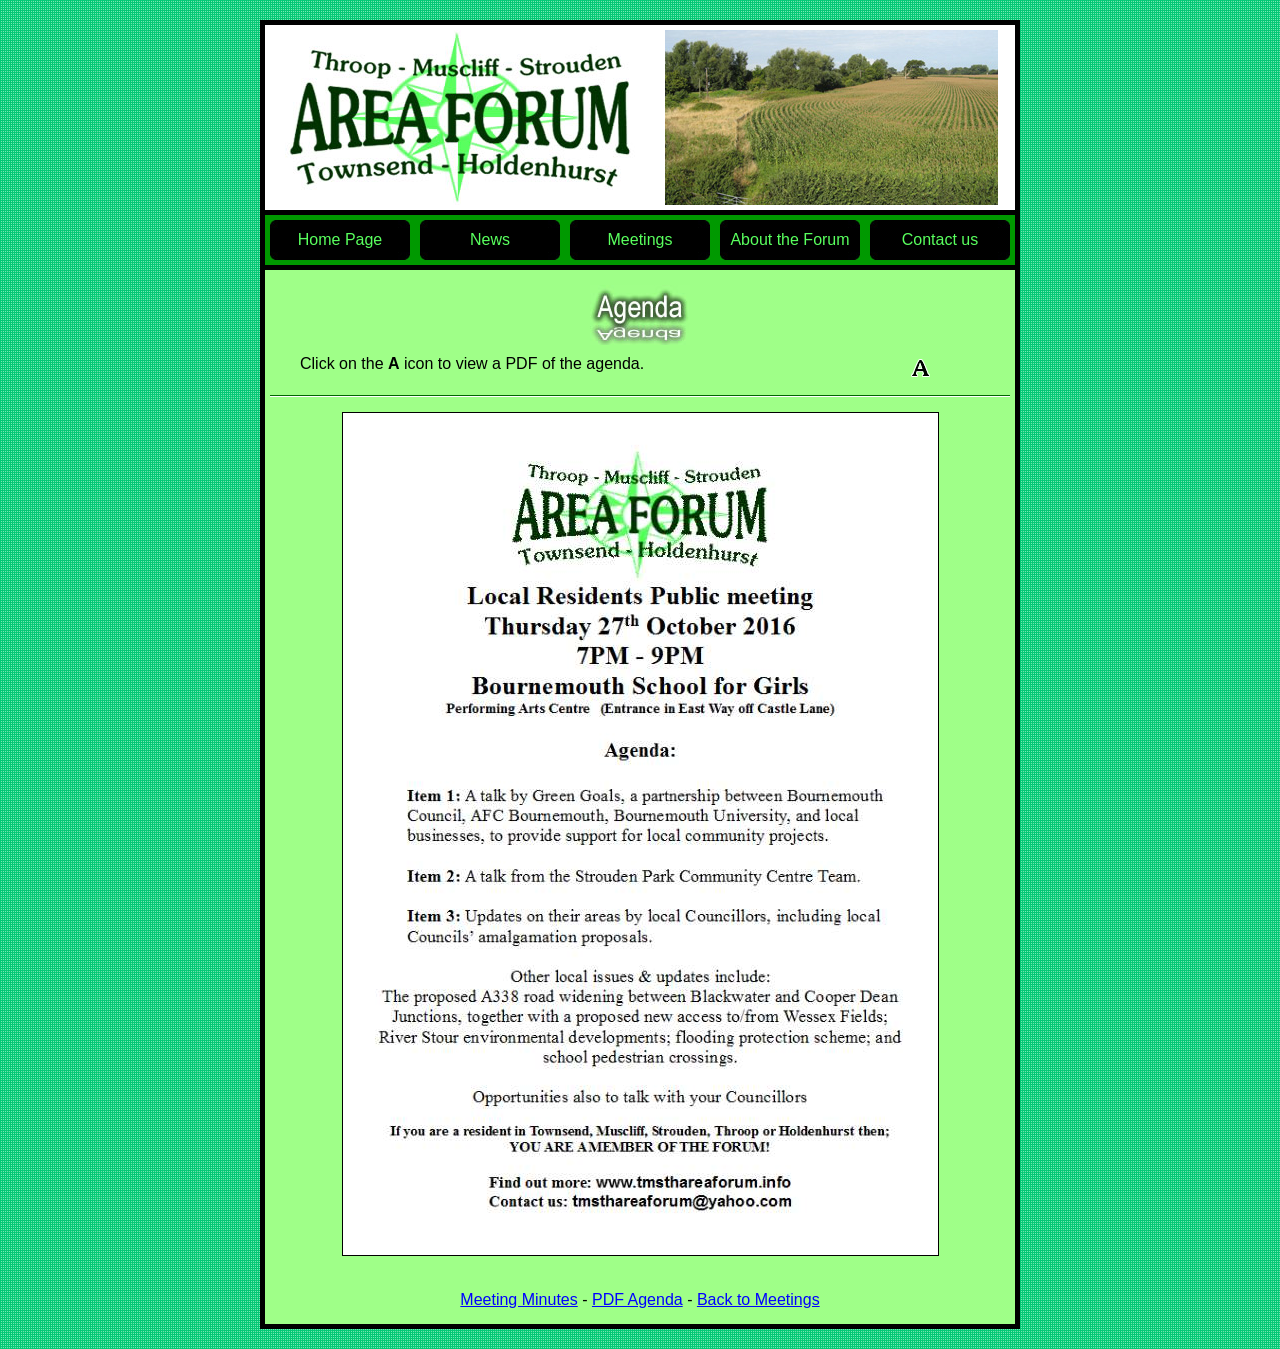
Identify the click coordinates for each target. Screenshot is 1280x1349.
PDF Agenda (637, 1299)
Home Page (340, 239)
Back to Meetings (758, 1299)
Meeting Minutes (518, 1299)
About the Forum (789, 239)
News (490, 239)
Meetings (640, 239)
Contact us (940, 239)
